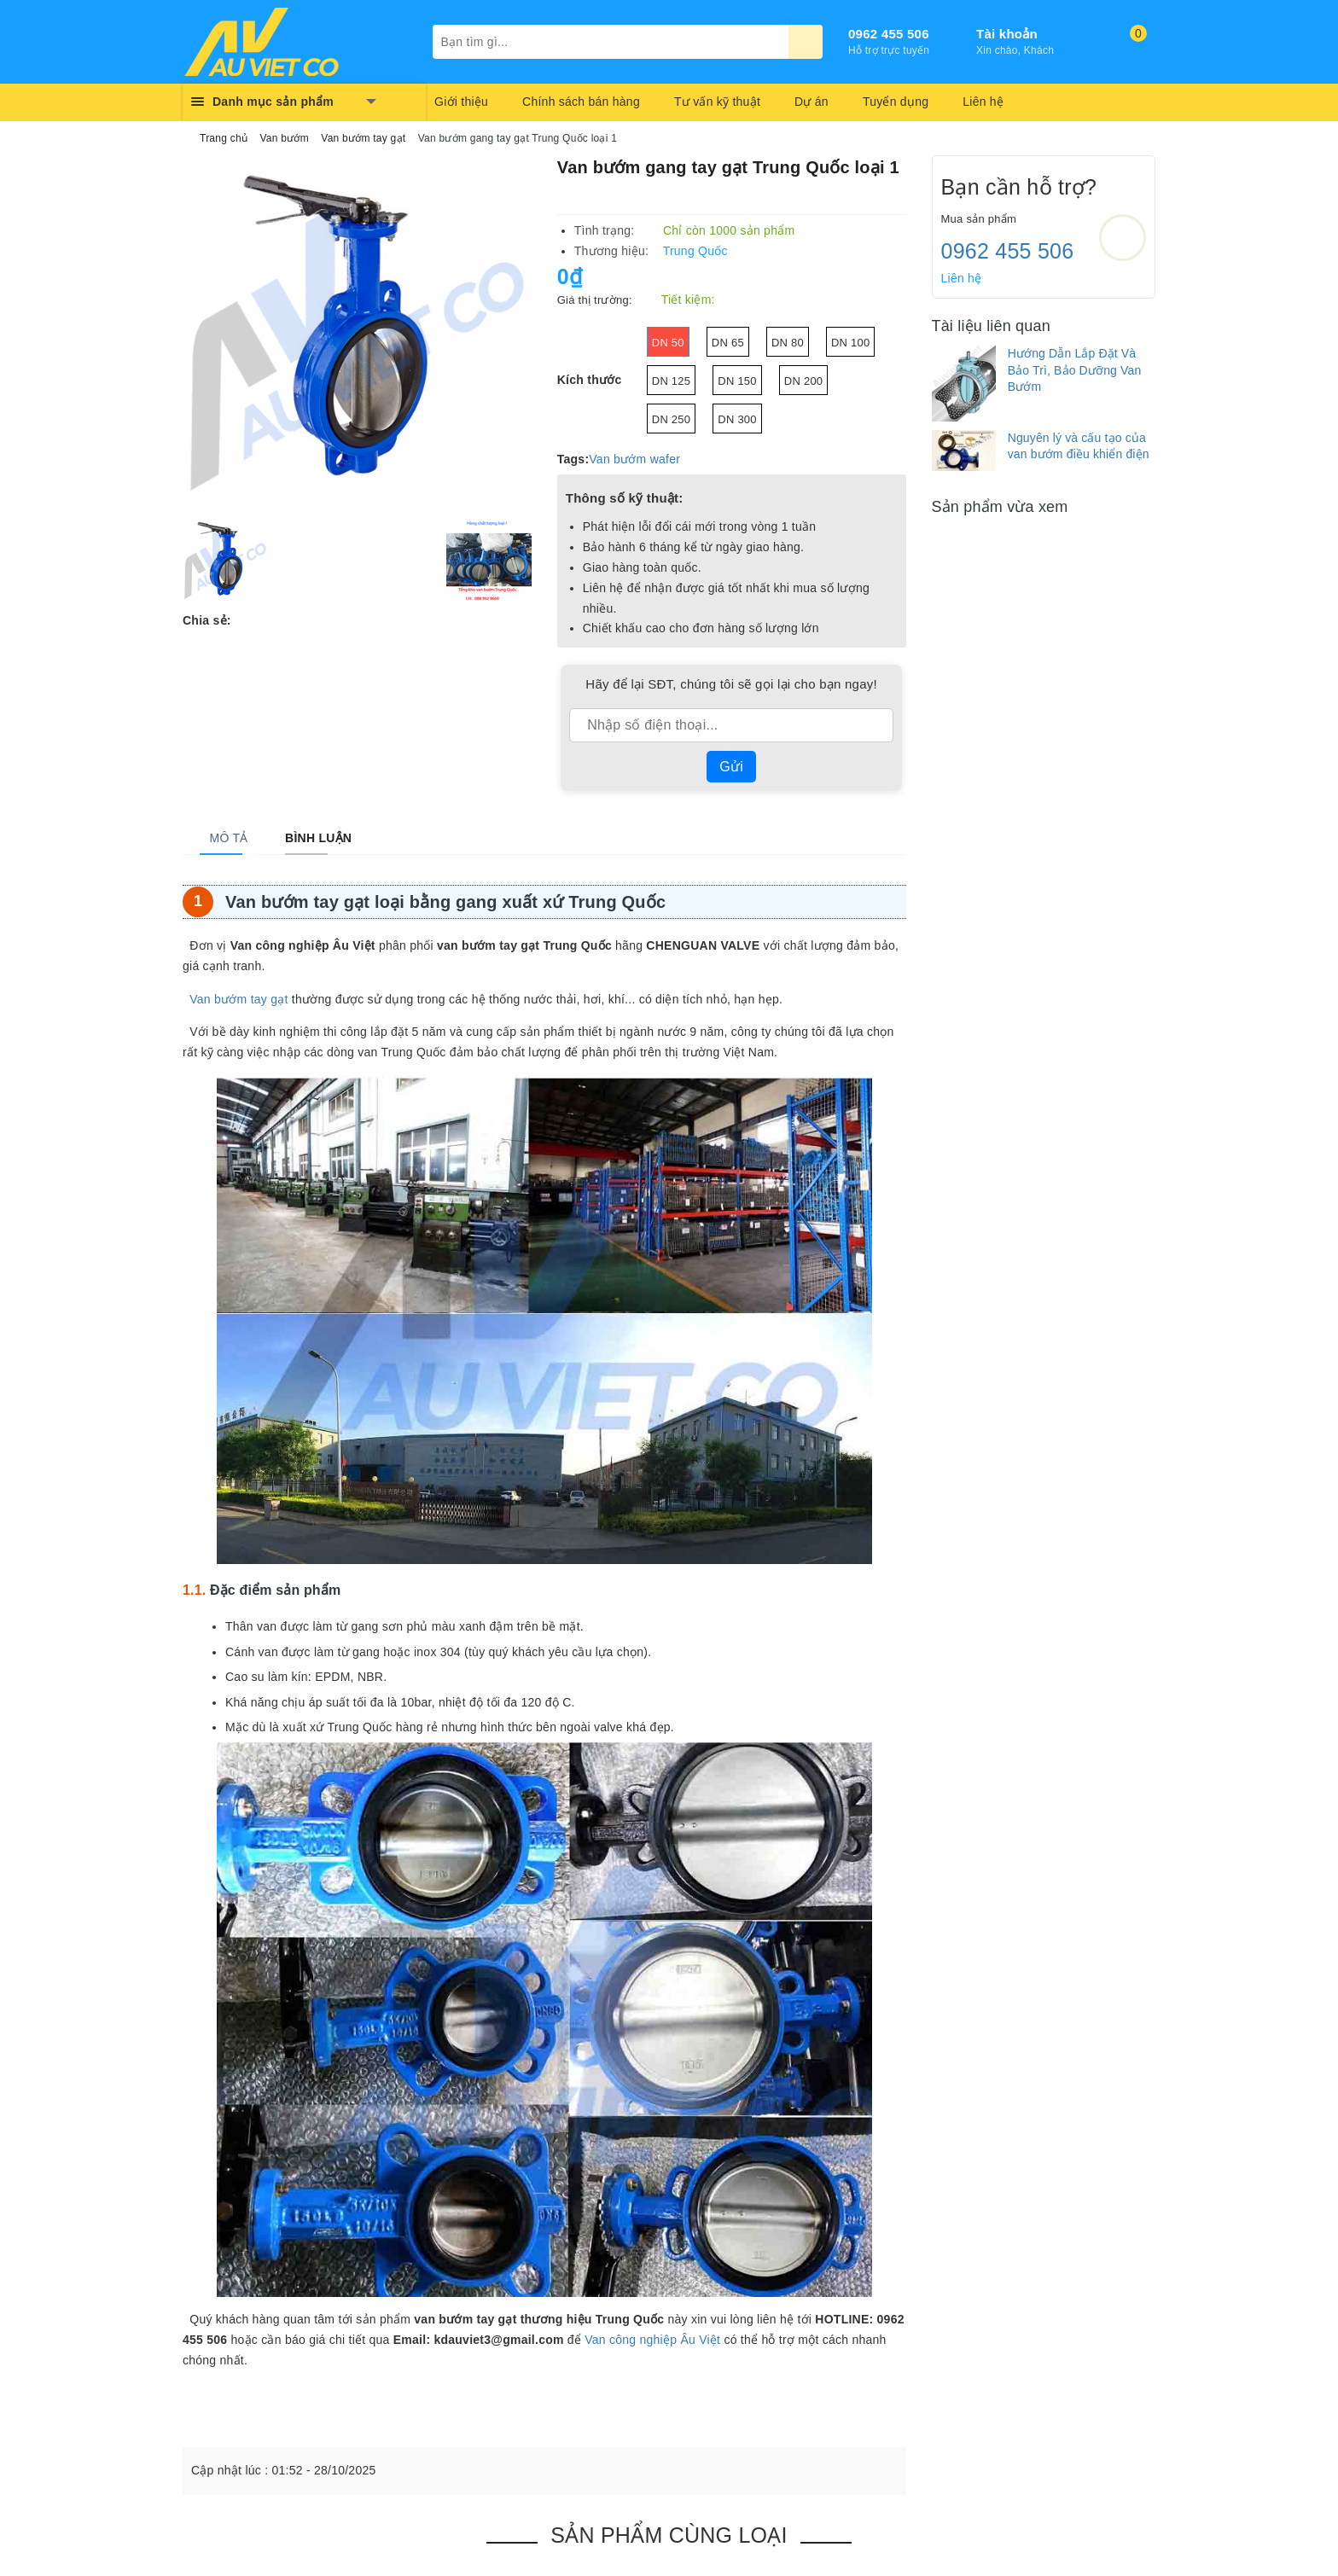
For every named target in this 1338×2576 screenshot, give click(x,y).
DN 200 (803, 381)
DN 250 (671, 419)
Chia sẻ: (207, 620)
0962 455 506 (888, 33)
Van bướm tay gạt (238, 999)
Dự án (811, 101)
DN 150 (737, 381)
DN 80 (787, 342)
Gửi (731, 766)
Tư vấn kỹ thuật (717, 101)
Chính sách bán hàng (581, 101)
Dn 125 (671, 381)
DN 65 (728, 342)
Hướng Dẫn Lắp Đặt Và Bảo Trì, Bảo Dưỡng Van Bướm (1075, 369)
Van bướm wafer (634, 459)
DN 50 (668, 342)
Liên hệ (983, 101)
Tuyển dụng (895, 101)
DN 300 (737, 419)
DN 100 (850, 342)
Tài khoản (1007, 33)
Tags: (573, 459)
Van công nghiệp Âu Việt (652, 2339)
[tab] (219, 838)
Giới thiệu (461, 101)
